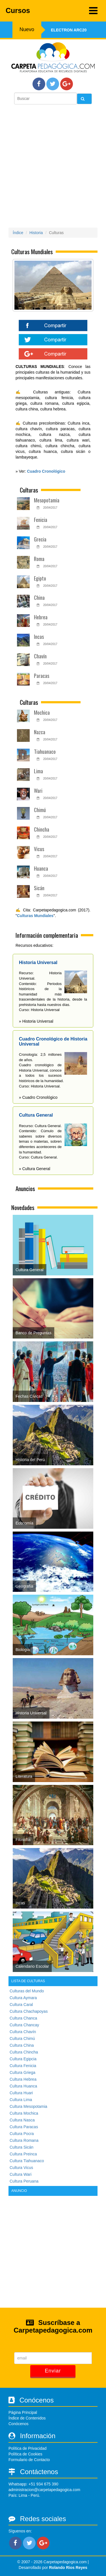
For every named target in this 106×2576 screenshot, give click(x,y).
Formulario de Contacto (29, 2459)
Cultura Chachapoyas (29, 2011)
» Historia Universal (36, 1021)
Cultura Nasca (22, 2120)
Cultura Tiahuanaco (27, 2161)
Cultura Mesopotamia (28, 2106)
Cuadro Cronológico (46, 471)
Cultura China (22, 2045)
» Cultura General (34, 1168)
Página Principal (22, 2412)
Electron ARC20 (68, 30)
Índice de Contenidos (27, 2418)
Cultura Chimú (22, 2038)
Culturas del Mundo (27, 1991)
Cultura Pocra (22, 2133)
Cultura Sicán (21, 2147)
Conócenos (18, 2423)
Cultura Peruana (24, 2181)
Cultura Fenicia (23, 2065)
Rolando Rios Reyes (68, 2567)
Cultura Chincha (24, 2052)
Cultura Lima (21, 2099)
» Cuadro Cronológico (38, 1097)
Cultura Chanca (23, 2018)
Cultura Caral (21, 2004)
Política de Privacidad (27, 2448)
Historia (36, 232)
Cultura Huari (21, 2093)
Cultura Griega (22, 2072)
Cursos (52, 11)
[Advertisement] (53, 167)
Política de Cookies (25, 2454)
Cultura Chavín (23, 2031)
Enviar (53, 2371)
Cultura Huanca (23, 2086)
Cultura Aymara (23, 1997)
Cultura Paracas (24, 2127)
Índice (18, 232)
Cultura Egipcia (23, 2059)
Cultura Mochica (24, 2113)
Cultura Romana (24, 2140)
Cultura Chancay (24, 2025)
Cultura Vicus (21, 2167)
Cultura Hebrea (23, 2079)
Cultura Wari (20, 2174)
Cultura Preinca (23, 2154)
